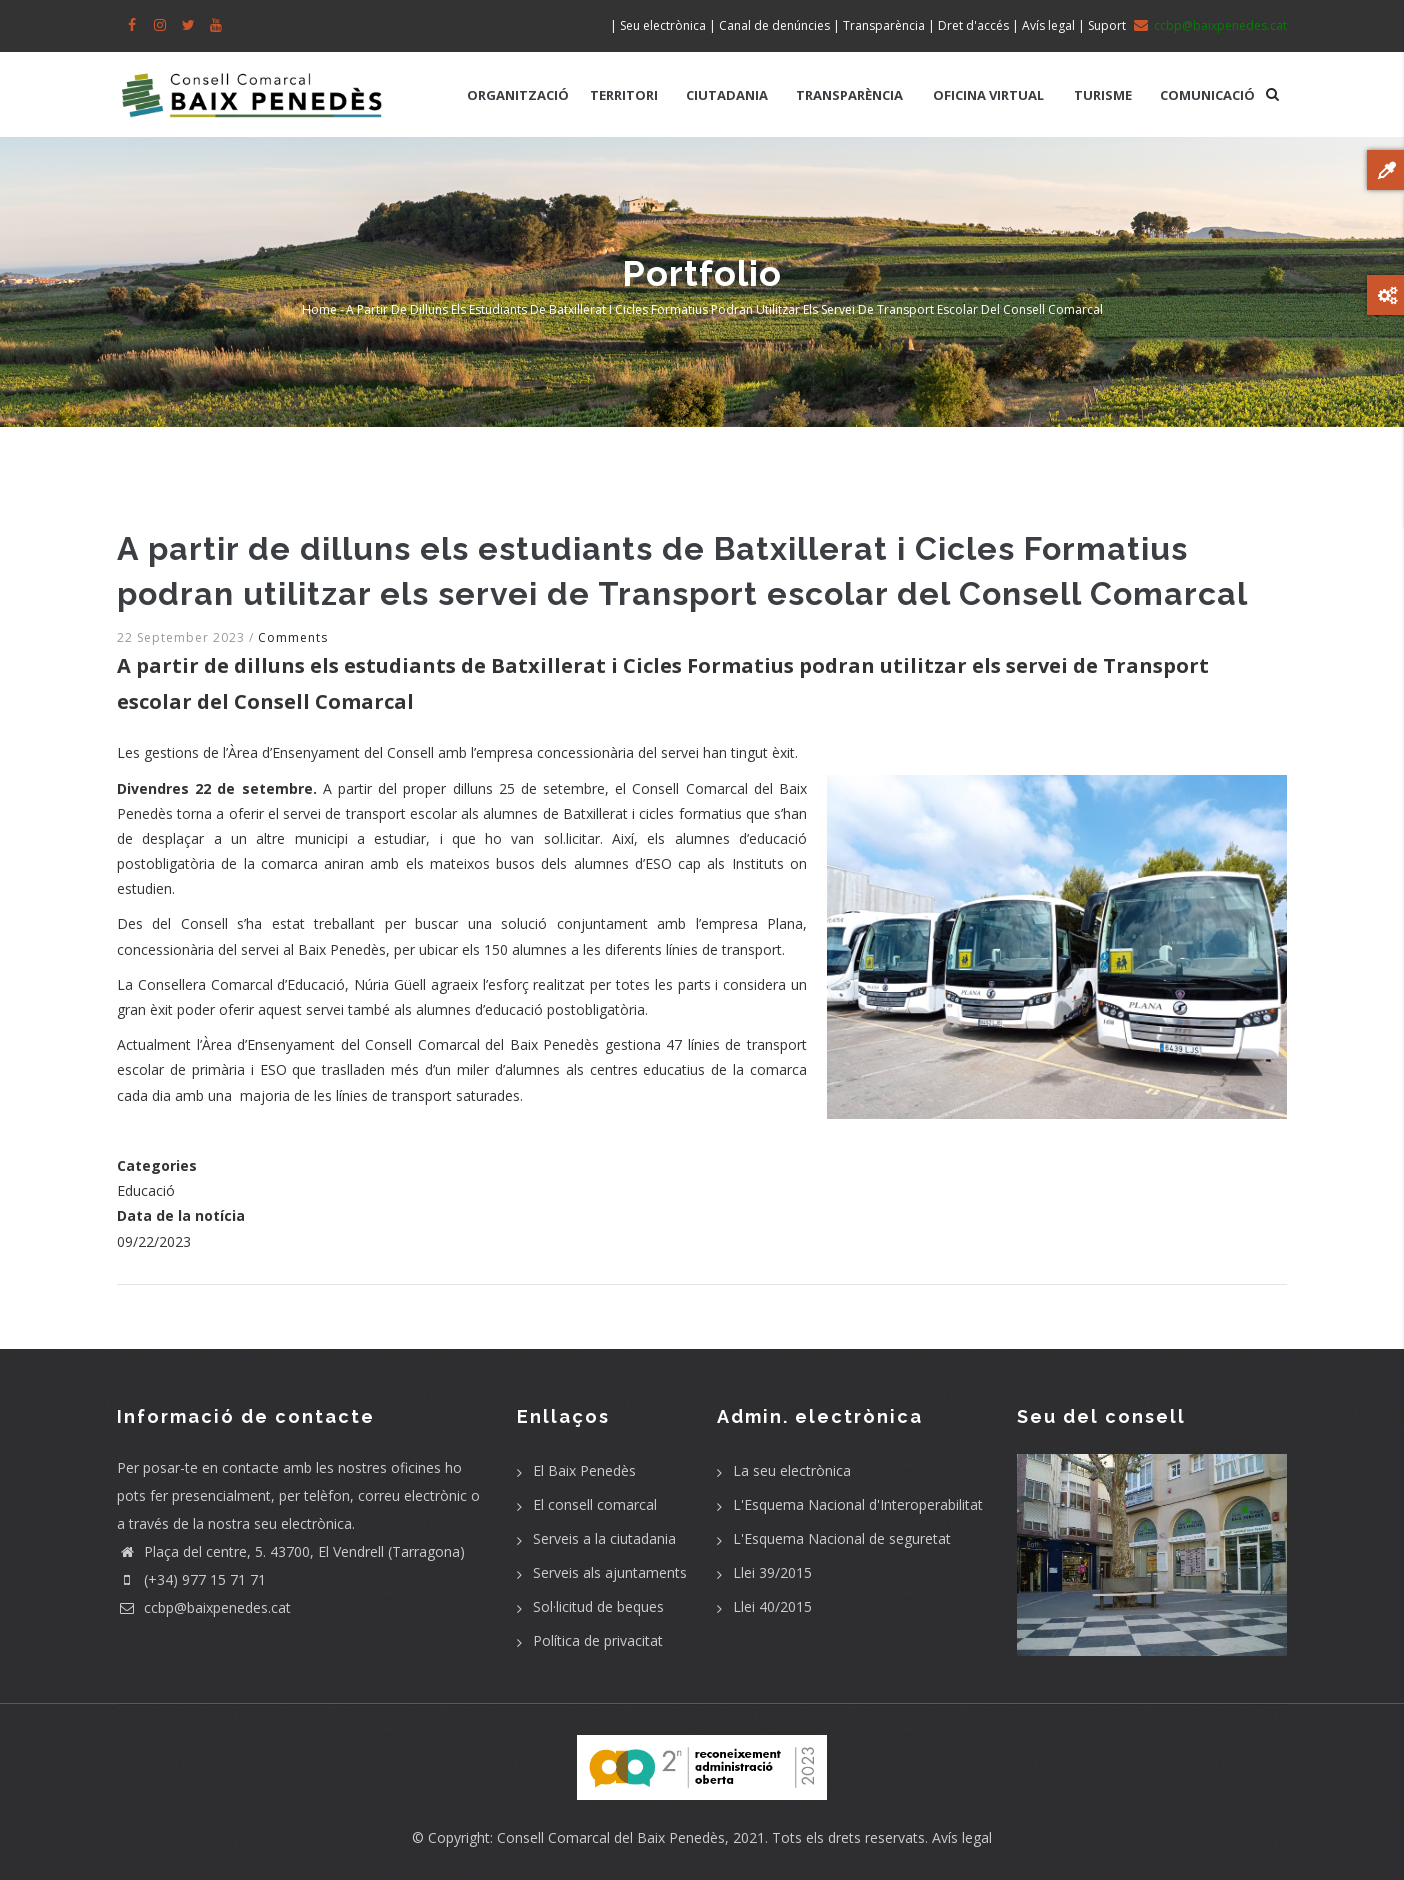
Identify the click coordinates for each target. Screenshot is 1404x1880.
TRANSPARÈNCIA (849, 95)
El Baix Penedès (584, 1470)
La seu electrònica (792, 1470)
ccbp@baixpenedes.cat (204, 1607)
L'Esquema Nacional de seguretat (842, 1538)
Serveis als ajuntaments (610, 1572)
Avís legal (962, 1837)
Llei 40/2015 (772, 1606)
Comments (293, 637)
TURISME (1103, 95)
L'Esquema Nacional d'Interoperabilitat (858, 1504)
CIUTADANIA (727, 95)
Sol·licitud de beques (598, 1606)
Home (319, 309)
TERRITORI (624, 95)
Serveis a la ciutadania (604, 1538)
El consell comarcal (595, 1504)
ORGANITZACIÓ (518, 95)
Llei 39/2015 (772, 1572)
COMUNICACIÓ (1207, 95)
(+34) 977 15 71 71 (191, 1579)
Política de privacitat (598, 1640)
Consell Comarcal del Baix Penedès (611, 1837)
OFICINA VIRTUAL (988, 95)
